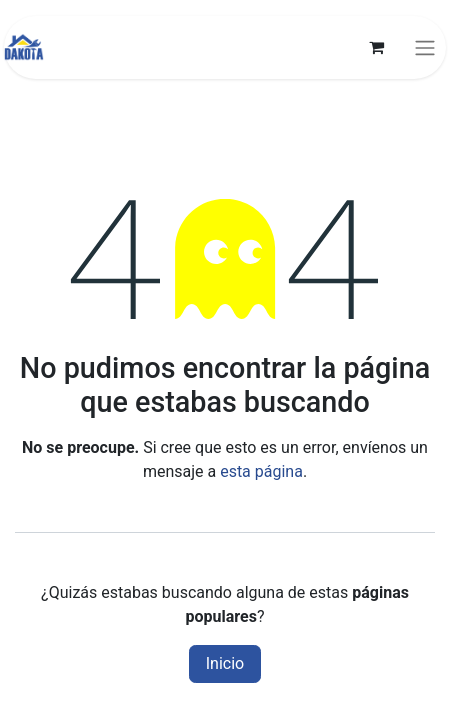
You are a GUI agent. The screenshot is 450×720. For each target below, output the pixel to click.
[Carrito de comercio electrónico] (376, 47)
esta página (261, 471)
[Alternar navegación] (425, 47)
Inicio (225, 663)
